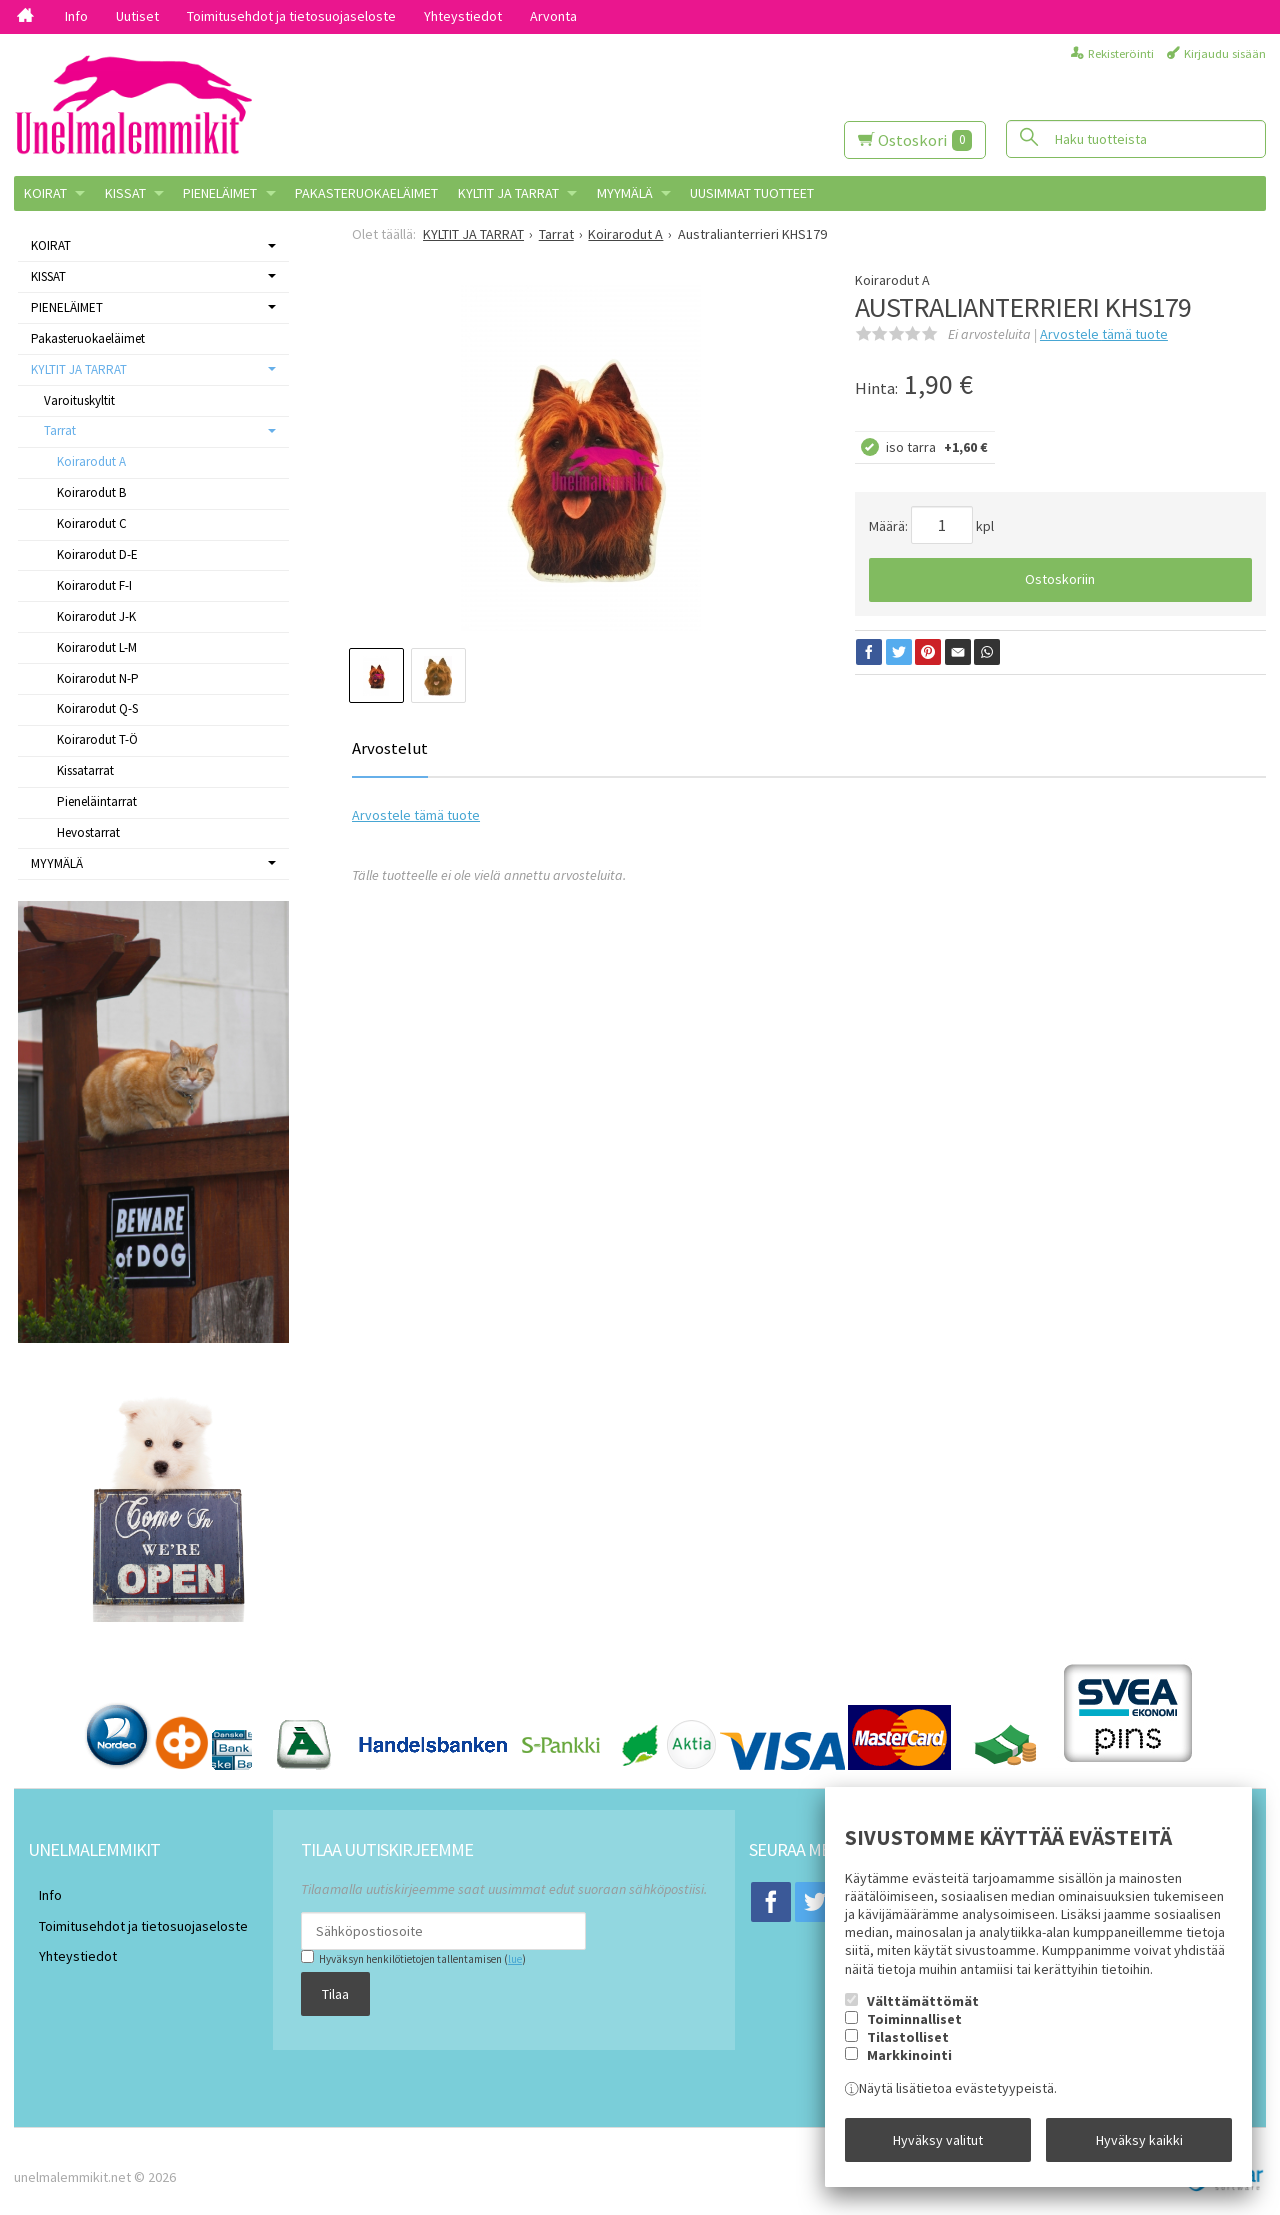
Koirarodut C (92, 523)
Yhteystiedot (463, 16)
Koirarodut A (91, 461)
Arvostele (1104, 334)
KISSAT (125, 193)
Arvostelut (390, 748)
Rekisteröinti (1121, 53)
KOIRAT (45, 193)
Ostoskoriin (1060, 579)
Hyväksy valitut (938, 2145)
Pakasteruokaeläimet (366, 193)
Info (76, 16)
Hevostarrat (88, 832)
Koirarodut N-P (98, 678)
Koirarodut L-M (97, 647)
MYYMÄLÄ (625, 193)
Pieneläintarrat (97, 801)
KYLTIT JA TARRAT (508, 193)
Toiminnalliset (914, 2030)
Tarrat (60, 430)
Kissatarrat (85, 770)
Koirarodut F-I (94, 585)
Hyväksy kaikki (1139, 2145)
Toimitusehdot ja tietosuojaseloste (291, 16)
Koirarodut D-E (97, 554)
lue (492, 1959)
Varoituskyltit (79, 400)
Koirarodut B (91, 492)
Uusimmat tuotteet (752, 193)
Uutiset (137, 16)
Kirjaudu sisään (1225, 53)
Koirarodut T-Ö (97, 739)
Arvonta (553, 16)
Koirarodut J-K (96, 616)
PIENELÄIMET (220, 193)
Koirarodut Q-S (97, 708)
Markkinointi (909, 2067)
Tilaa (313, 1989)
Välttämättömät (923, 2012)
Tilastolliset (908, 2048)
